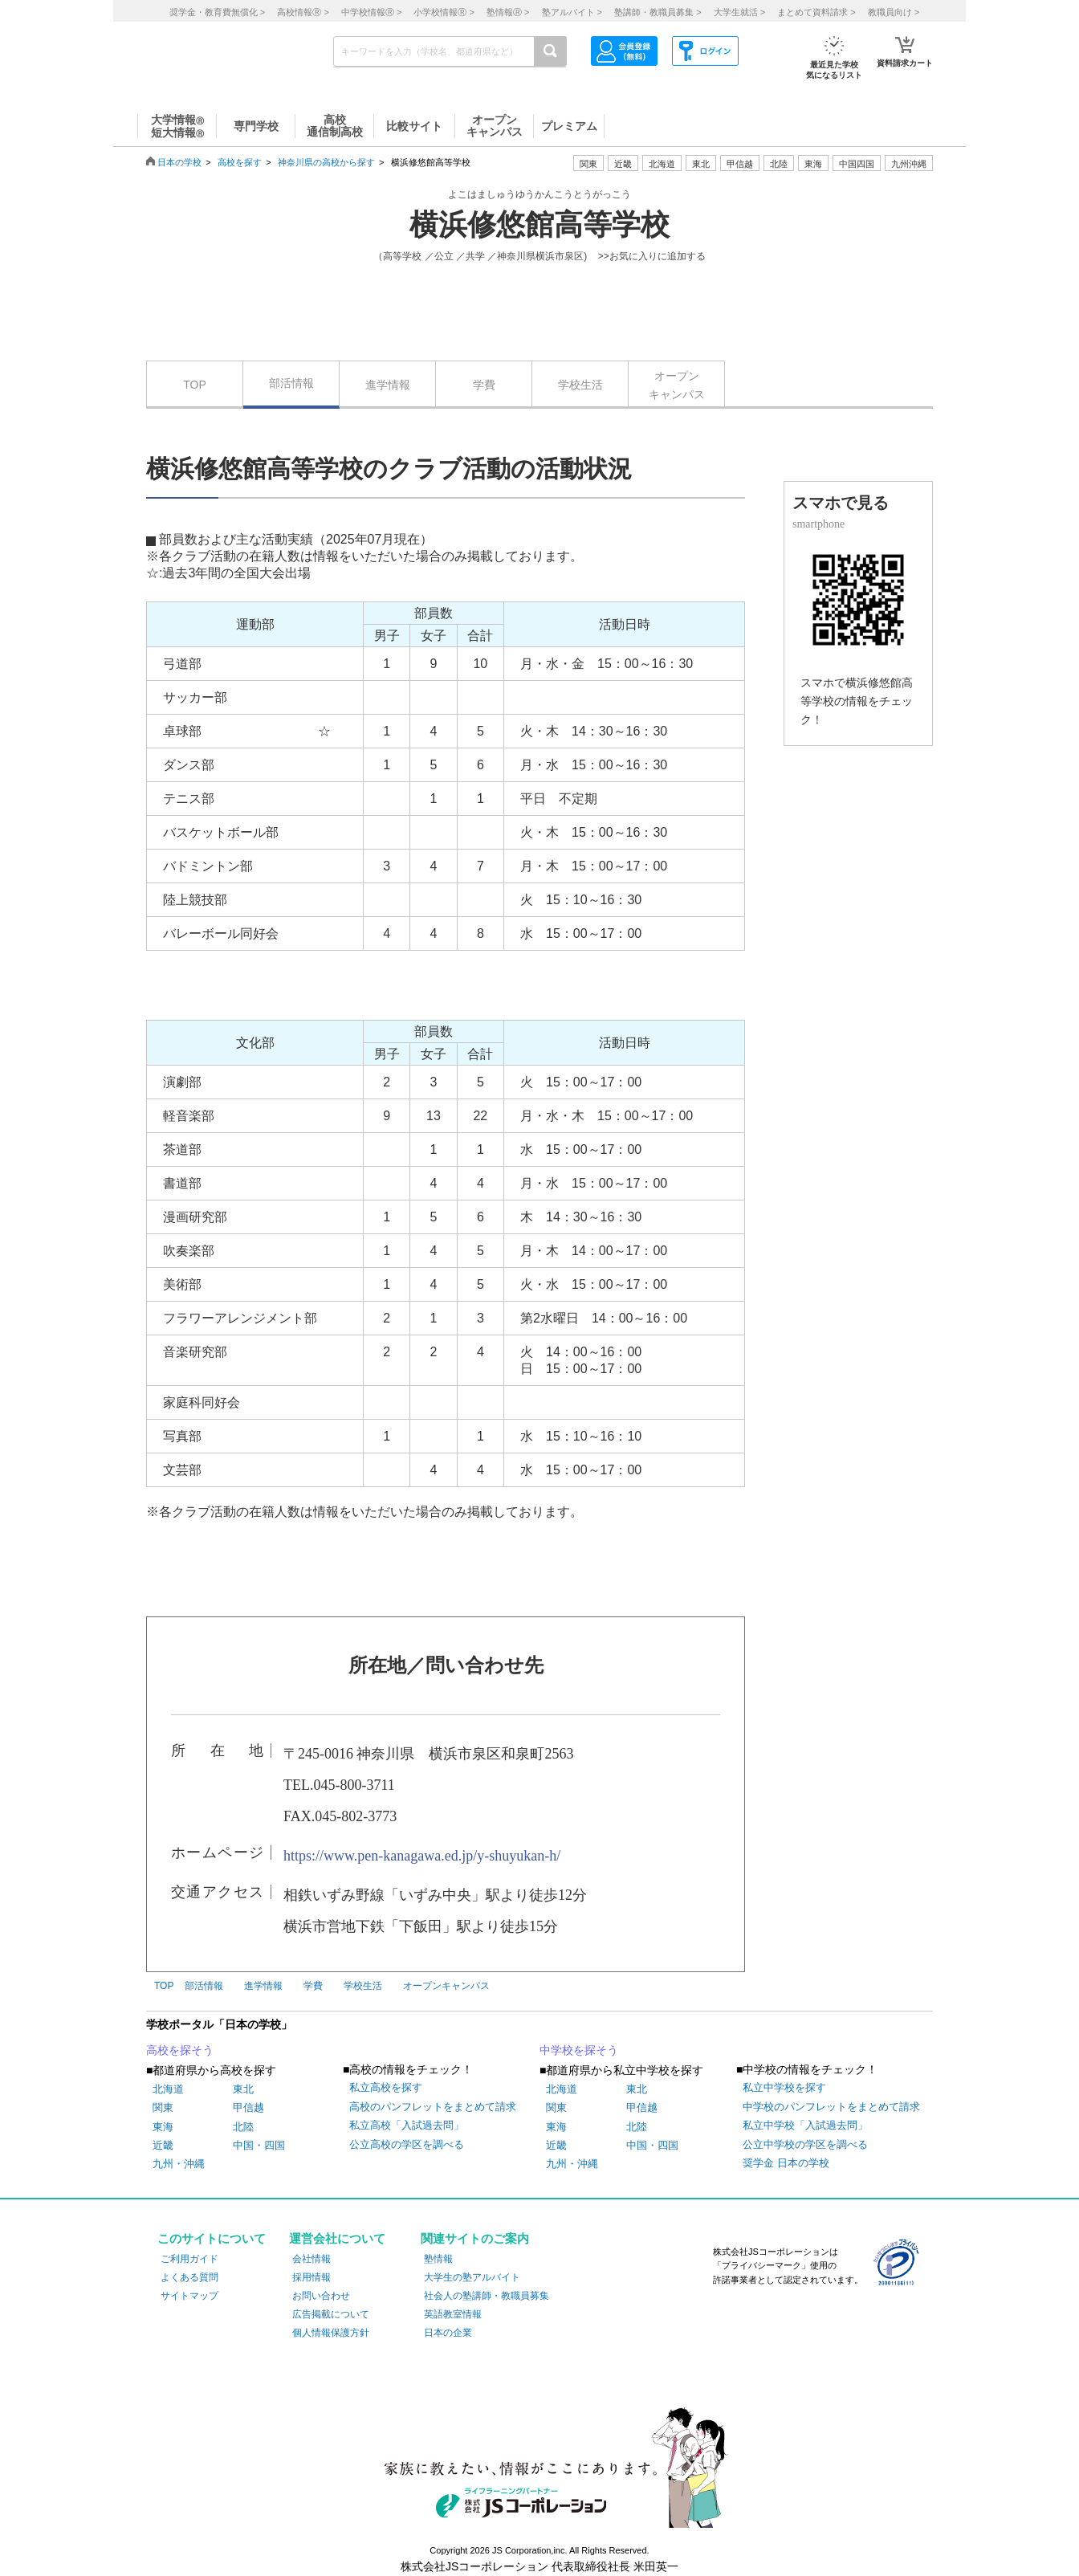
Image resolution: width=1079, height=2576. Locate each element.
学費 (484, 384)
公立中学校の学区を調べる (805, 2144)
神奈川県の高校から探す (326, 162)
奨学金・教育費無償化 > (217, 12)
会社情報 (311, 2258)
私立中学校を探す (784, 2087)
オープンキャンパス (677, 384)
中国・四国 (259, 2145)
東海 (163, 2127)
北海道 (662, 164)
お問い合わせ (321, 2295)
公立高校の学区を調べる (406, 2144)
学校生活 (580, 384)
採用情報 (311, 2277)
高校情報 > (302, 12)
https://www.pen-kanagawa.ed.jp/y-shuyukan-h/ (421, 1856)
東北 (243, 2089)
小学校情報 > (443, 12)
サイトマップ (189, 2295)
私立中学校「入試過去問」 (805, 2125)
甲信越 (248, 2107)
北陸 (243, 2127)
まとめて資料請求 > (816, 12)
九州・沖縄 (179, 2164)
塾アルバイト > (572, 12)
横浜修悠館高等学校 (539, 225)
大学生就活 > (739, 12)
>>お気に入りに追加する (652, 256)
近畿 (163, 2145)
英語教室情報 (453, 2314)
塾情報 (438, 2258)
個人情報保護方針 (330, 2332)
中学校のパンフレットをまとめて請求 (831, 2107)
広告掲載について (330, 2314)
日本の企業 (448, 2332)
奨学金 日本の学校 (786, 2163)
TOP (194, 384)
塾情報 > (508, 12)
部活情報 (291, 383)
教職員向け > (893, 12)
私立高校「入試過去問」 (406, 2125)
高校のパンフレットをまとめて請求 (432, 2107)
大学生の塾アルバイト (472, 2277)
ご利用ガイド (189, 2258)
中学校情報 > (371, 12)
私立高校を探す (385, 2087)
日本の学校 (179, 162)
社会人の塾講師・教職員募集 (486, 2295)
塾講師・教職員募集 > (657, 12)
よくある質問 (189, 2277)
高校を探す (240, 162)
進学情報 (387, 384)
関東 (163, 2107)
